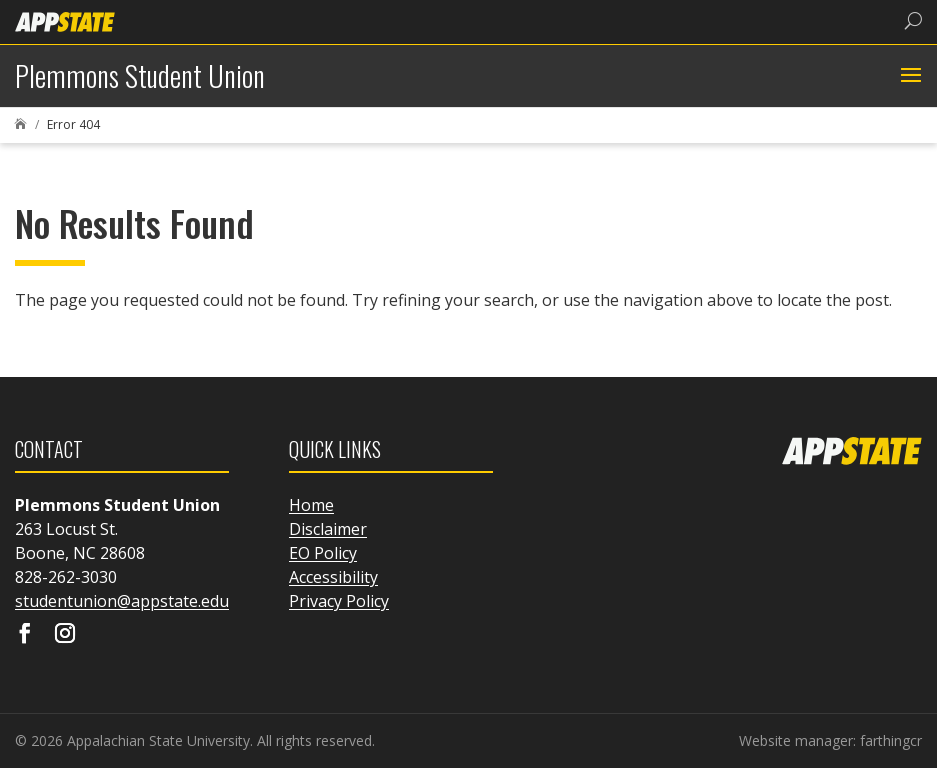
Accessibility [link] (333, 577)
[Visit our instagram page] (65, 635)
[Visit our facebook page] (25, 635)
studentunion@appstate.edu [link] (122, 601)
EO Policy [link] (323, 553)
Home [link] (311, 505)
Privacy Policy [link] (339, 601)
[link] (65, 20)
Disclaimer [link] (328, 529)
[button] (908, 76)
